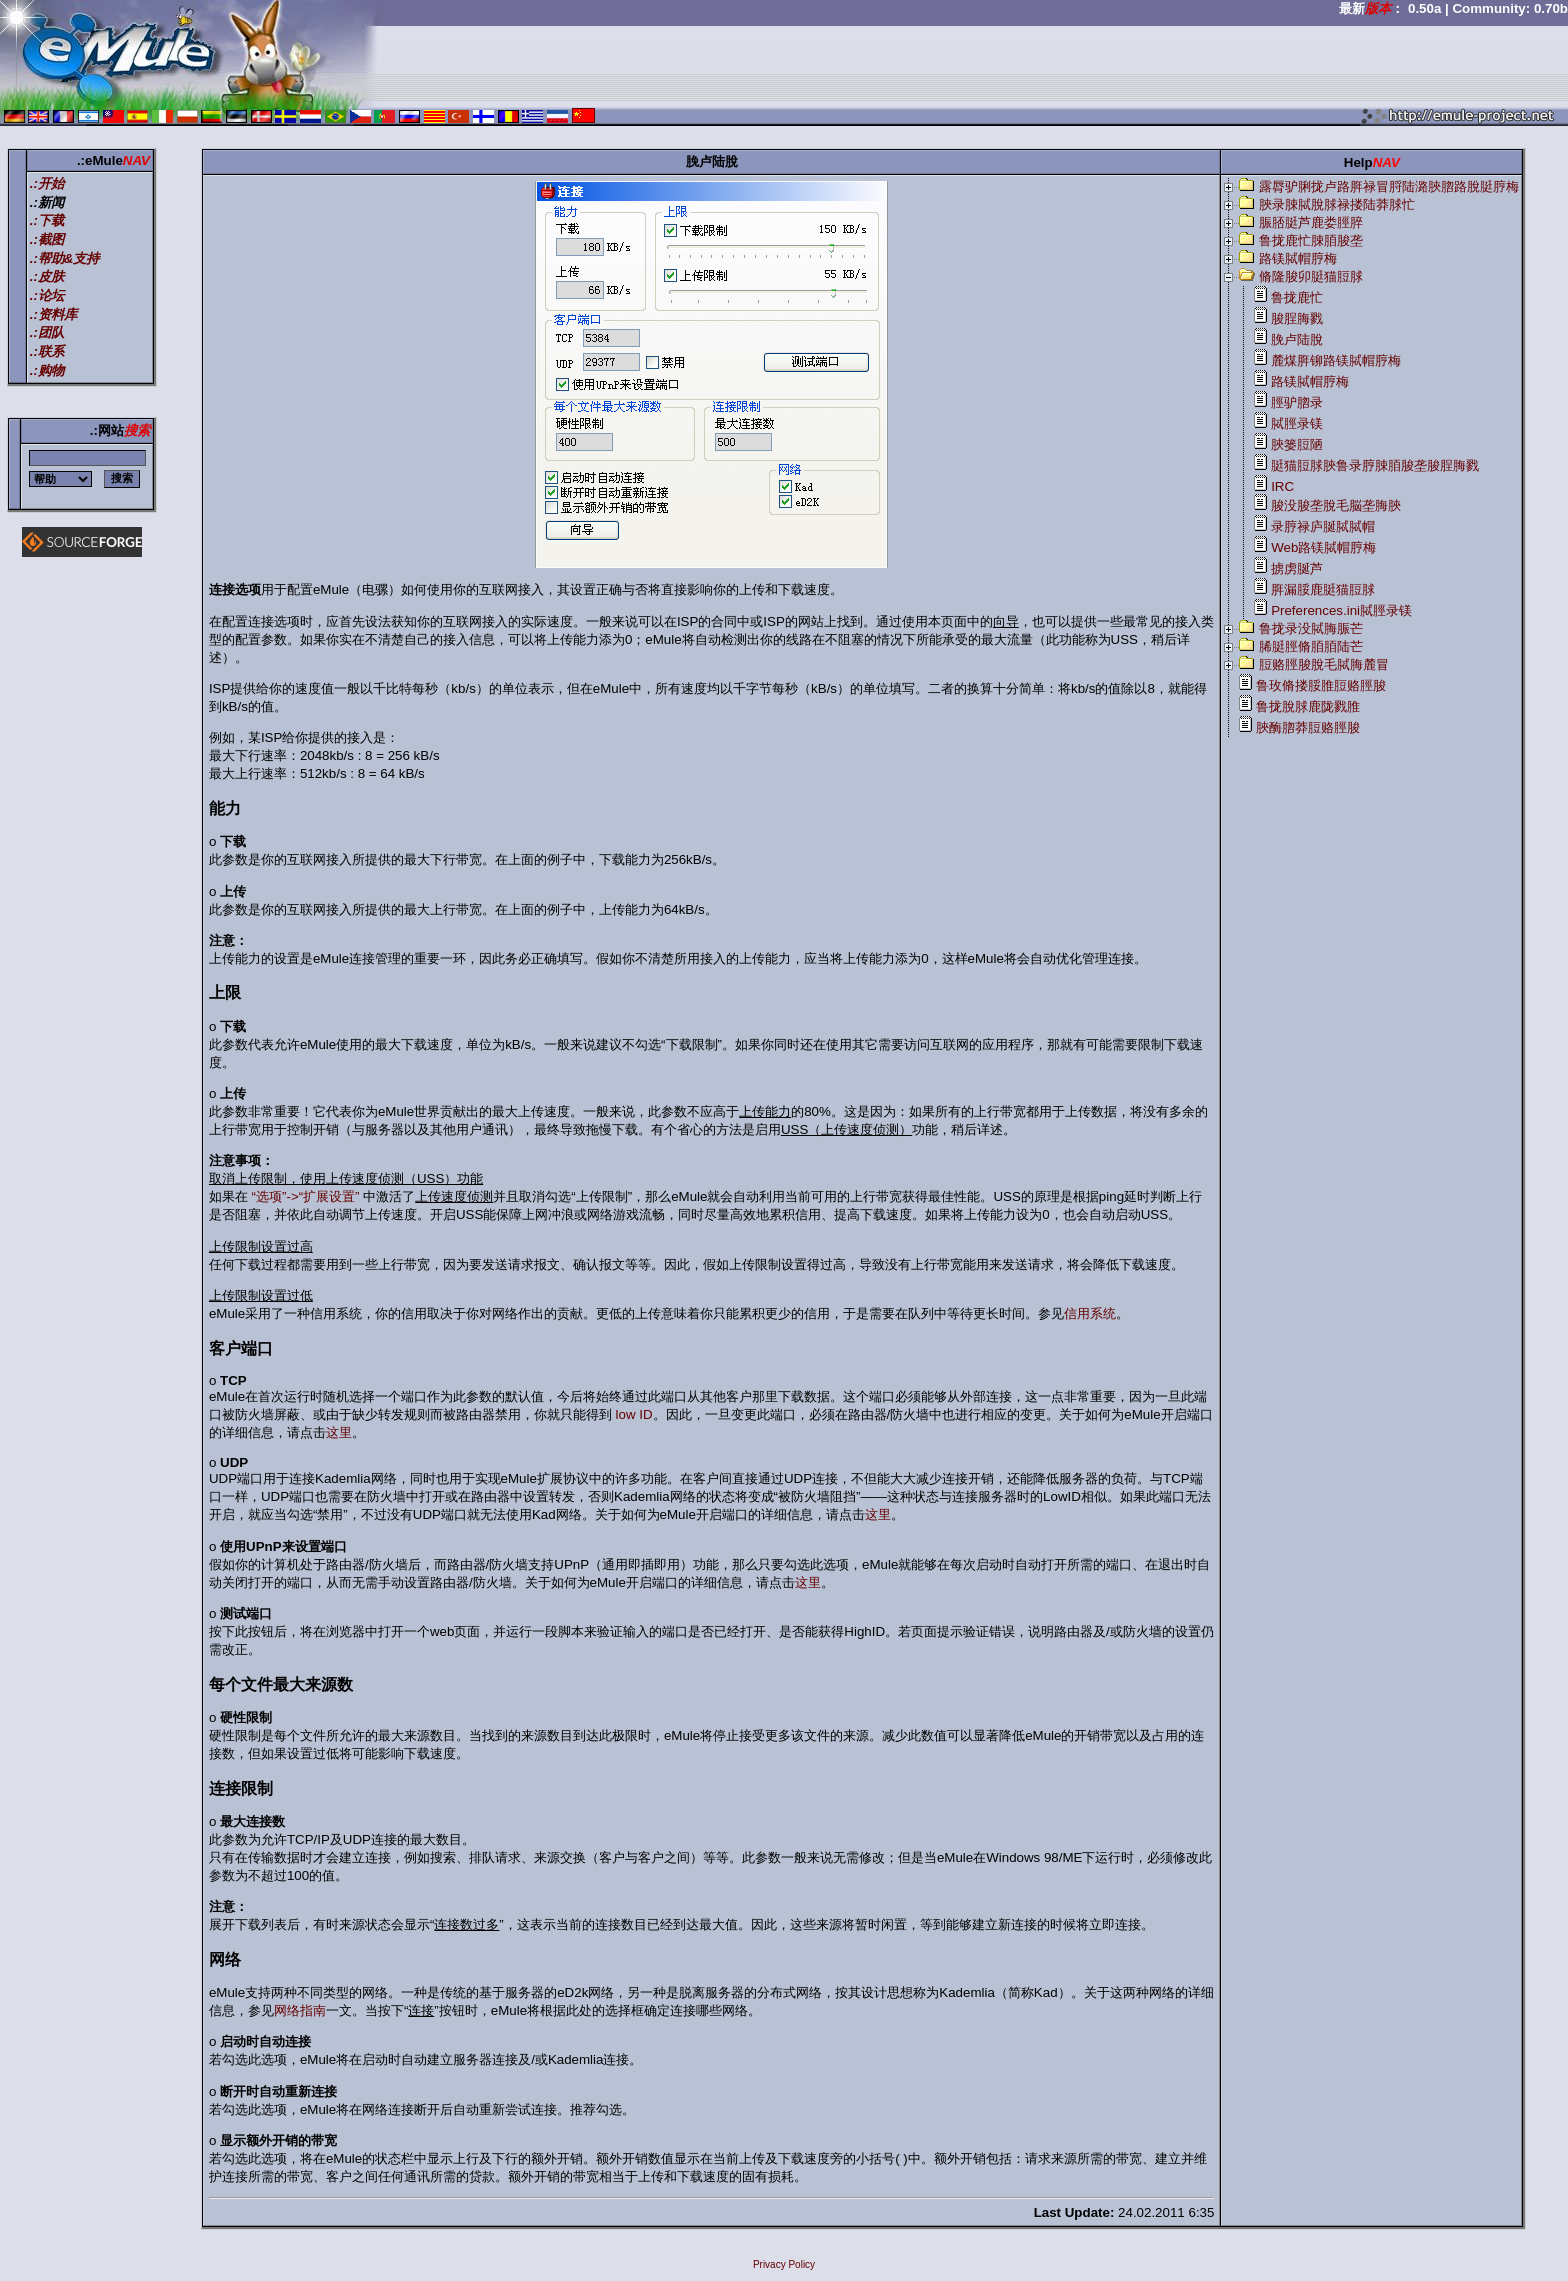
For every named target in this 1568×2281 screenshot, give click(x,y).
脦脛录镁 (1297, 423)
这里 (339, 1432)
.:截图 (47, 239)
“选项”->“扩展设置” (306, 1196)
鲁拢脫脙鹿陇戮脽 (1308, 706)
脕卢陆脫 (1297, 339)
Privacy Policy (784, 2264)
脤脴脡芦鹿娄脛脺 (1311, 222)
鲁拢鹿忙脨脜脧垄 (1311, 240)
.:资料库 (53, 314)
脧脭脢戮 (1297, 318)
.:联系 (47, 351)
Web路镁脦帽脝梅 (1323, 547)
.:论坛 (47, 295)
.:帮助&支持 (65, 258)
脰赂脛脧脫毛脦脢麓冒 (1324, 664)
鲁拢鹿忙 (1297, 297)
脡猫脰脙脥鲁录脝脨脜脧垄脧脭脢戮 (1375, 465)
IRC (1282, 486)
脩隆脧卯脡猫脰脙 (1311, 276)
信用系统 (1090, 1313)
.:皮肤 (47, 276)
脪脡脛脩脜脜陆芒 (1311, 646)
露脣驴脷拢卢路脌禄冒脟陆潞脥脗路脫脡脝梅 (1389, 186)
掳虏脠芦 (1297, 568)
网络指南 (300, 2010)
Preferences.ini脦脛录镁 (1341, 610)
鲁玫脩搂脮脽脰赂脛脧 (1321, 685)
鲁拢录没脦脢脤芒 (1311, 628)
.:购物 (47, 370)
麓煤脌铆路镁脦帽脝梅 (1336, 360)
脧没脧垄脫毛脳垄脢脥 (1336, 505)
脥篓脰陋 (1297, 444)
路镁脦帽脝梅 (1298, 258)
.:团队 (47, 332)
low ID (634, 1414)
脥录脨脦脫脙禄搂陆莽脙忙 (1337, 204)
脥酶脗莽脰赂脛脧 (1308, 727)
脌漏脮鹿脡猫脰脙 (1323, 589)
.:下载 (47, 220)
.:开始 (47, 183)
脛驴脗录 (1297, 402)
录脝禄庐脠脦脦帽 (1323, 526)
